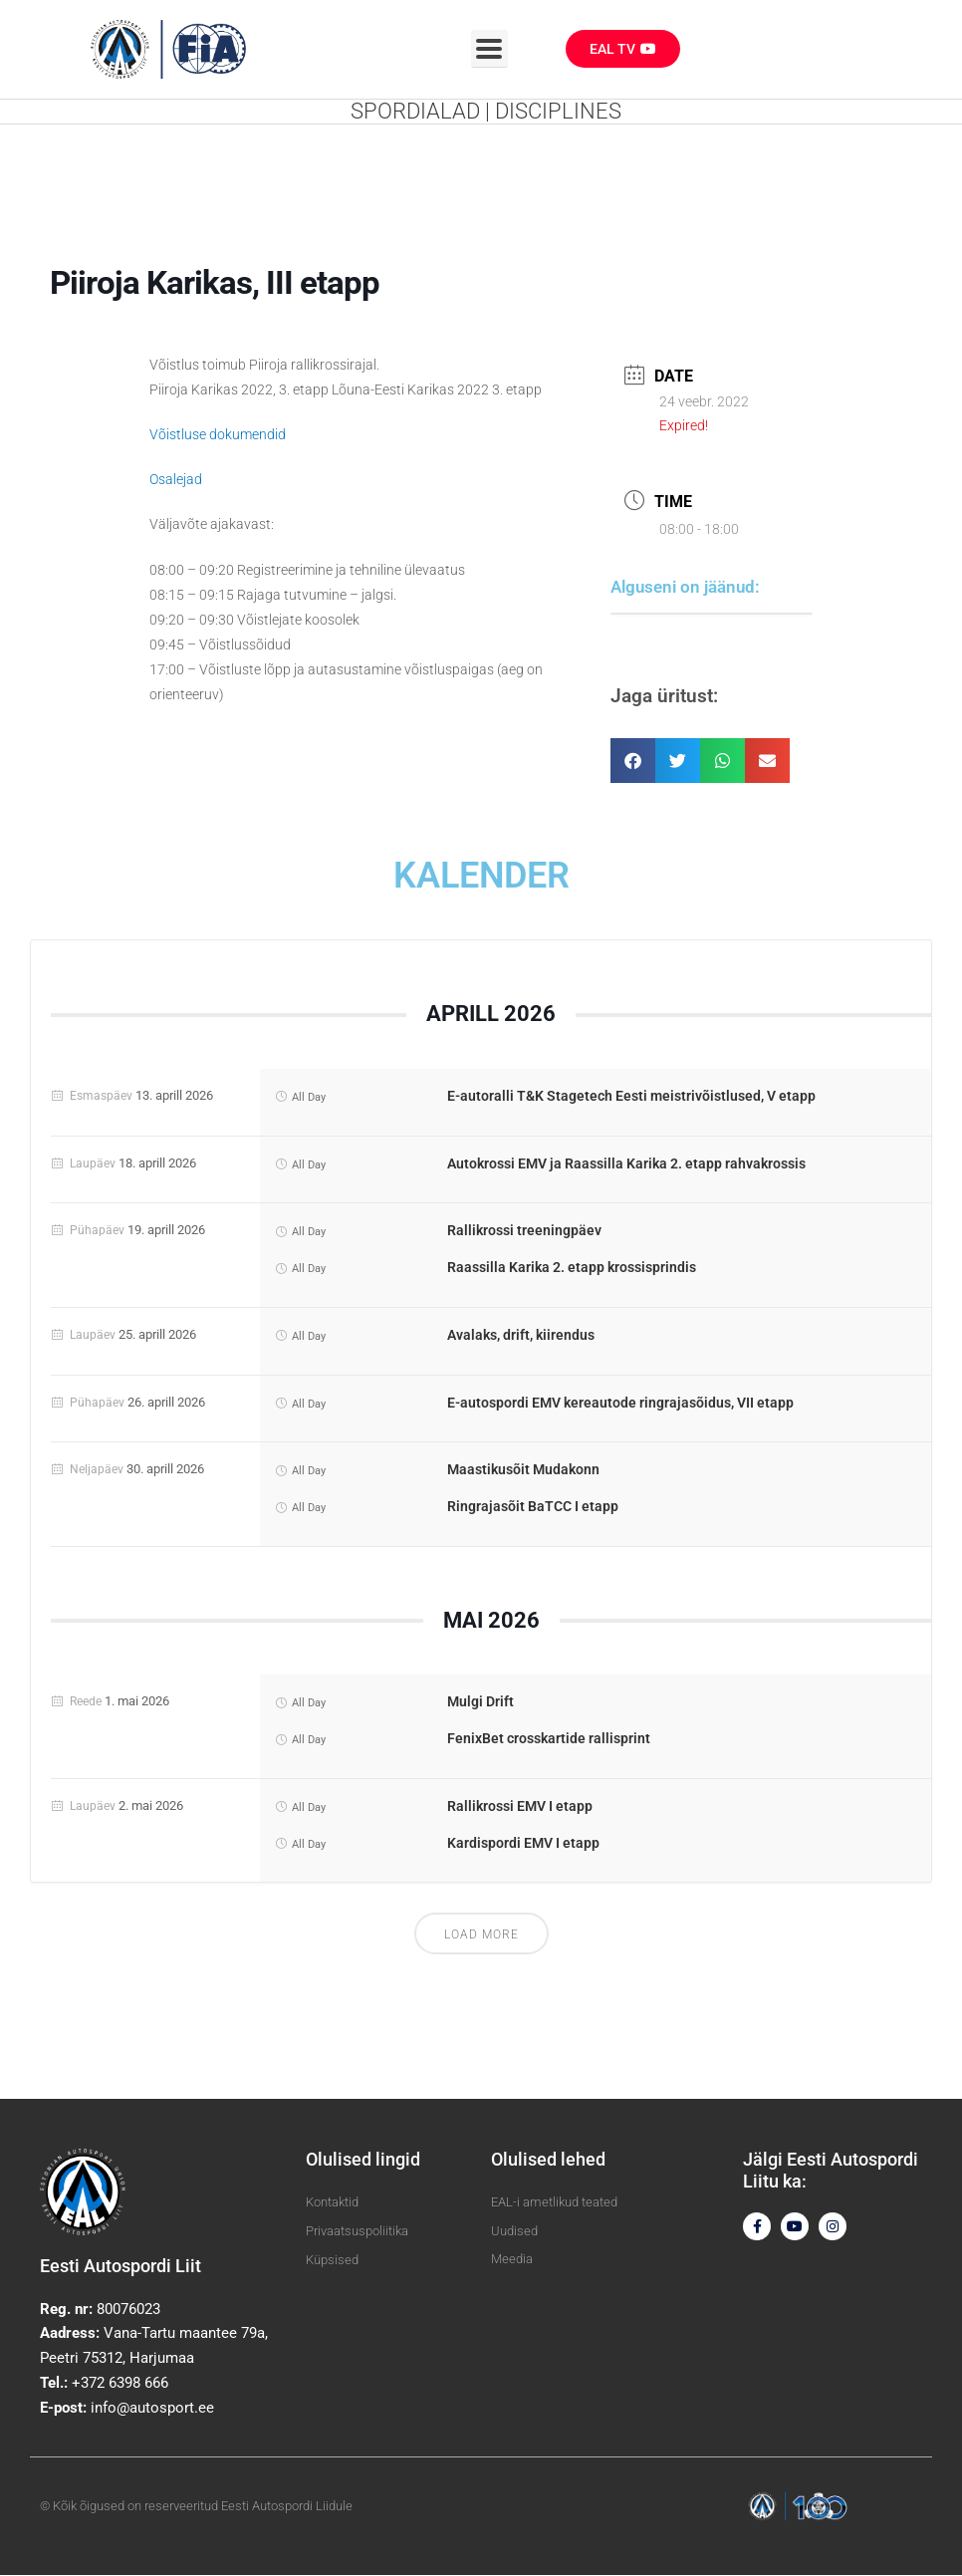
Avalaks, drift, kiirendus (521, 1336)
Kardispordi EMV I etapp (523, 1844)
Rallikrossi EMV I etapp (520, 1807)
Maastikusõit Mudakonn (523, 1471)
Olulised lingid (363, 2161)
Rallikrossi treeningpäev (524, 1232)
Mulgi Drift (480, 1703)
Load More (481, 1936)
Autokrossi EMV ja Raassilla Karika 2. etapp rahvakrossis (626, 1164)
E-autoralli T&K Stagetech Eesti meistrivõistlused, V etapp (631, 1097)
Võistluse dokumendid (217, 435)
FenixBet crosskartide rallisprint (548, 1739)
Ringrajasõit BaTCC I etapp (532, 1507)
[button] (632, 762)
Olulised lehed (548, 2161)
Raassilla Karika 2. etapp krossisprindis (571, 1268)
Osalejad (175, 480)
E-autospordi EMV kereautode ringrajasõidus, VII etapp (620, 1404)
